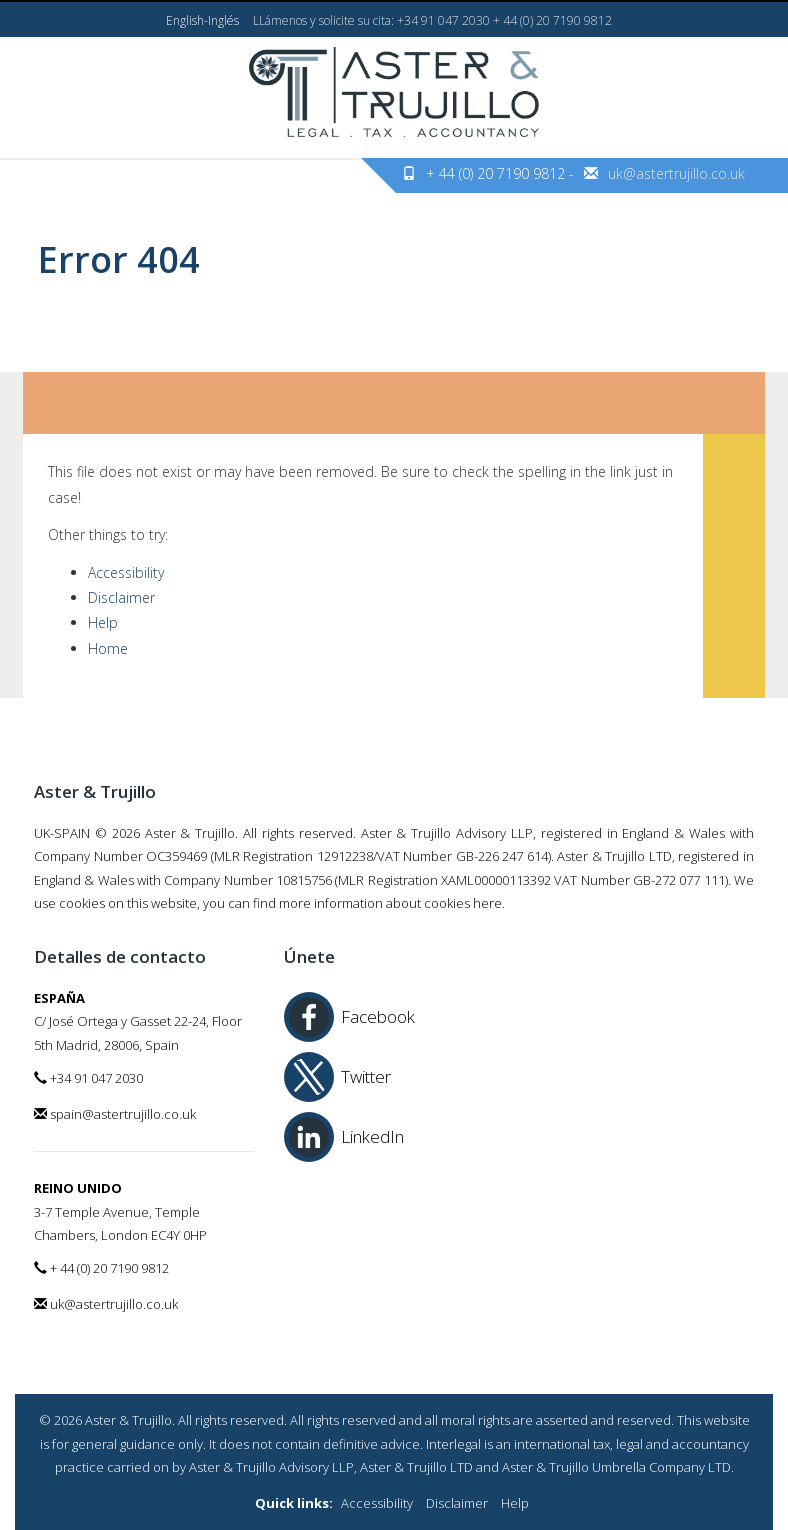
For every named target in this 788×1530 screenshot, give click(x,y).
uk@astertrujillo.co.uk (676, 173)
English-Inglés (202, 20)
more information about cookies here (390, 903)
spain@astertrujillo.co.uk (115, 1114)
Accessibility (126, 572)
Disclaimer (121, 597)
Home (108, 648)
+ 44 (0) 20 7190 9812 (101, 1268)
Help (103, 622)
